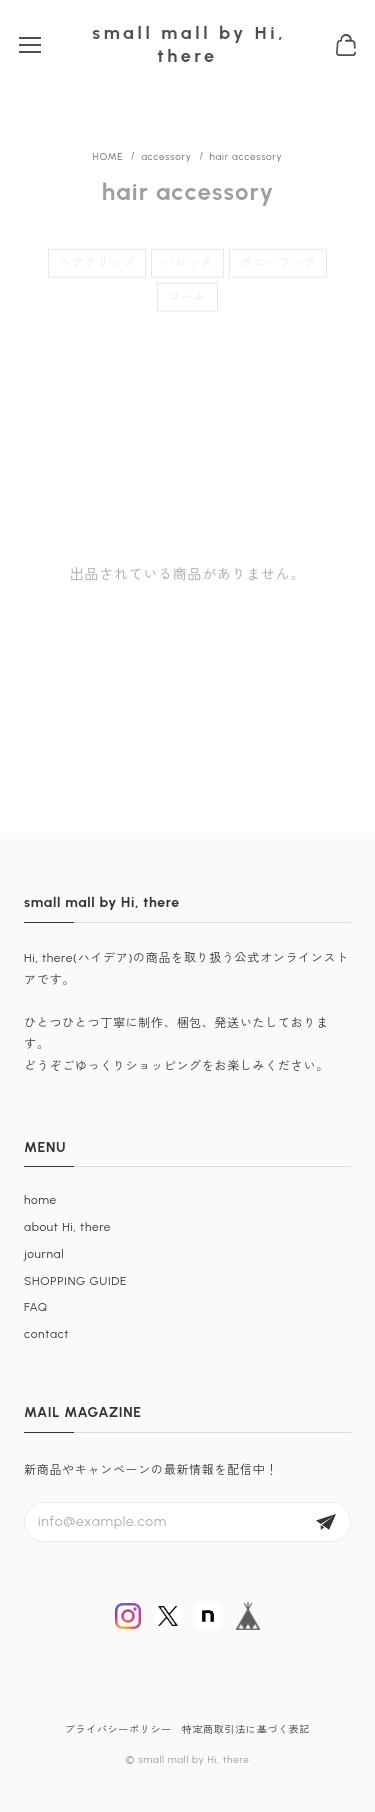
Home (108, 157)
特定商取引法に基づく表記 (246, 1729)
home (40, 1200)
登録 (326, 1522)
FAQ (36, 1307)
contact (46, 1334)
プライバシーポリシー (118, 1729)
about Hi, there (67, 1227)
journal (44, 1254)
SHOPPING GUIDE (75, 1281)
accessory (166, 156)
